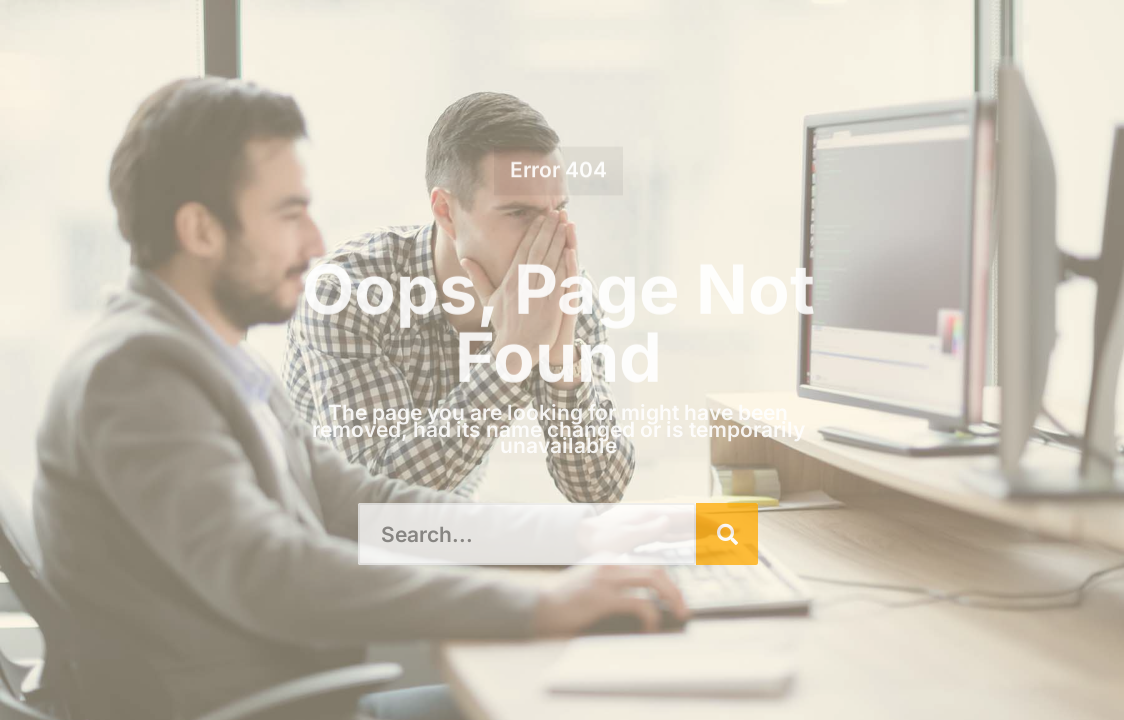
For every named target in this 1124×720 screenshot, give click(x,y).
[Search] (727, 534)
